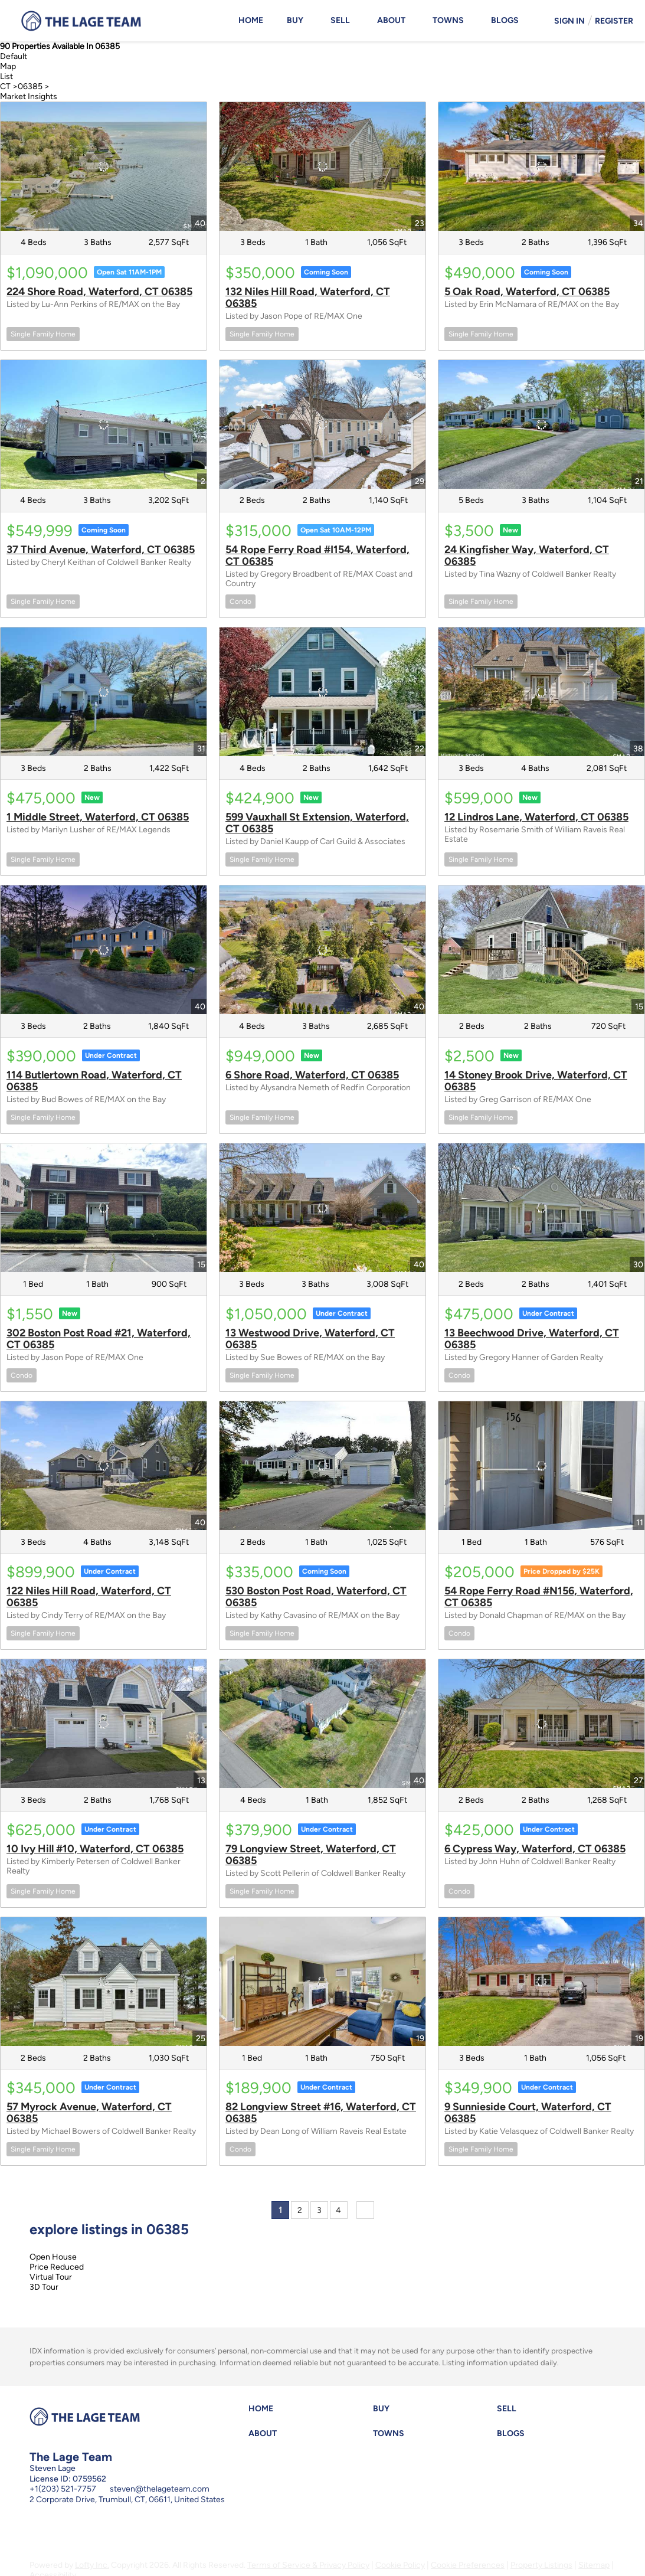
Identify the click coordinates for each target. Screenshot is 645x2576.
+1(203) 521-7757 (63, 2489)
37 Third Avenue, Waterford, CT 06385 (100, 549)
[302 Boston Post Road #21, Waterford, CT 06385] (104, 1207)
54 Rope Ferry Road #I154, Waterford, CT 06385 (317, 555)
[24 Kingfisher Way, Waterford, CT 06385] (541, 424)
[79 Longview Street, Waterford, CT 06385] (322, 1723)
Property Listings (541, 2565)
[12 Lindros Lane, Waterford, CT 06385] (541, 691)
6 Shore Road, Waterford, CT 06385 (312, 1074)
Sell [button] (340, 20)
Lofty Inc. (92, 2565)
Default (13, 56)
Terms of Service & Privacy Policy (308, 2565)
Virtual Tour (51, 2277)
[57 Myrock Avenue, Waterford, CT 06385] (104, 1981)
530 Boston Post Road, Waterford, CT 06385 (316, 1596)
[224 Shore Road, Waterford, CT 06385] (104, 166)
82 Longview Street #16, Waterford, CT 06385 (320, 2112)
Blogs (505, 20)
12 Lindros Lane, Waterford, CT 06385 (536, 816)
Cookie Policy (400, 2565)
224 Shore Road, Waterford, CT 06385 (99, 291)
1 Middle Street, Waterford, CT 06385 (97, 816)
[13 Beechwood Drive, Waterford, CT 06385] (541, 1207)
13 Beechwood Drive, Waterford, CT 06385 (531, 1338)
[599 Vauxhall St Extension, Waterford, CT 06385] (322, 691)
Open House (53, 2257)
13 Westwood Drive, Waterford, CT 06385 (310, 1338)
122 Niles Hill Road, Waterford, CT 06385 (88, 1596)
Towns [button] (448, 20)
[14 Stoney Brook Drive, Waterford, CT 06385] (541, 949)
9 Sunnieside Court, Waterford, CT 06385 (527, 2112)
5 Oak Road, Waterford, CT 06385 (527, 291)
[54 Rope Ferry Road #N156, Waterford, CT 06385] (541, 1465)
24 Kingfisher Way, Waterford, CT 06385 (526, 555)
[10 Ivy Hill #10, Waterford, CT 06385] (104, 1723)
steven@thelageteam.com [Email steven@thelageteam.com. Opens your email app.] (159, 2489)
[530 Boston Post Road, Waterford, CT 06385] (322, 1465)
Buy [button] (295, 20)
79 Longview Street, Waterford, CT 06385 (310, 1854)
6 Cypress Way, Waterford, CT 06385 (535, 1848)
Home (250, 20)
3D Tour (44, 2287)
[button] (263, 2412)
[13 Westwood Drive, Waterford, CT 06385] (322, 1207)
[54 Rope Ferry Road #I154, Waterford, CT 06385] (322, 424)
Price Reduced (57, 2267)
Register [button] (614, 21)
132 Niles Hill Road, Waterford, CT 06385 (307, 297)
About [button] (391, 20)
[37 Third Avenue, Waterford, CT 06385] (104, 424)
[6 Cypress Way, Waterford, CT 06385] (541, 1723)
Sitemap (594, 2565)
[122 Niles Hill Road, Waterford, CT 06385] (104, 1465)
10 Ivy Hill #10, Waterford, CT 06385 (95, 1848)
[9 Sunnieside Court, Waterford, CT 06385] (541, 1981)
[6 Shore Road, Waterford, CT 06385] (322, 949)
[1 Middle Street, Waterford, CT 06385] (104, 691)
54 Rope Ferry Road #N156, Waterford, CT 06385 (538, 1596)
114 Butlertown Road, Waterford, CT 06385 (94, 1080)
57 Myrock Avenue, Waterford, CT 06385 (89, 2112)
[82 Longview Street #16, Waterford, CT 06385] (322, 1981)
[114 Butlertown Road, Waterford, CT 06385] (104, 949)
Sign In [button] (569, 21)
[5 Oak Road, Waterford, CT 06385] (541, 166)
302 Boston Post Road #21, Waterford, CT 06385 (98, 1338)
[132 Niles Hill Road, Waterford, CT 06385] (322, 166)
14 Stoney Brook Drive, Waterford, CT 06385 (535, 1080)
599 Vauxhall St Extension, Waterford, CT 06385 (317, 822)
